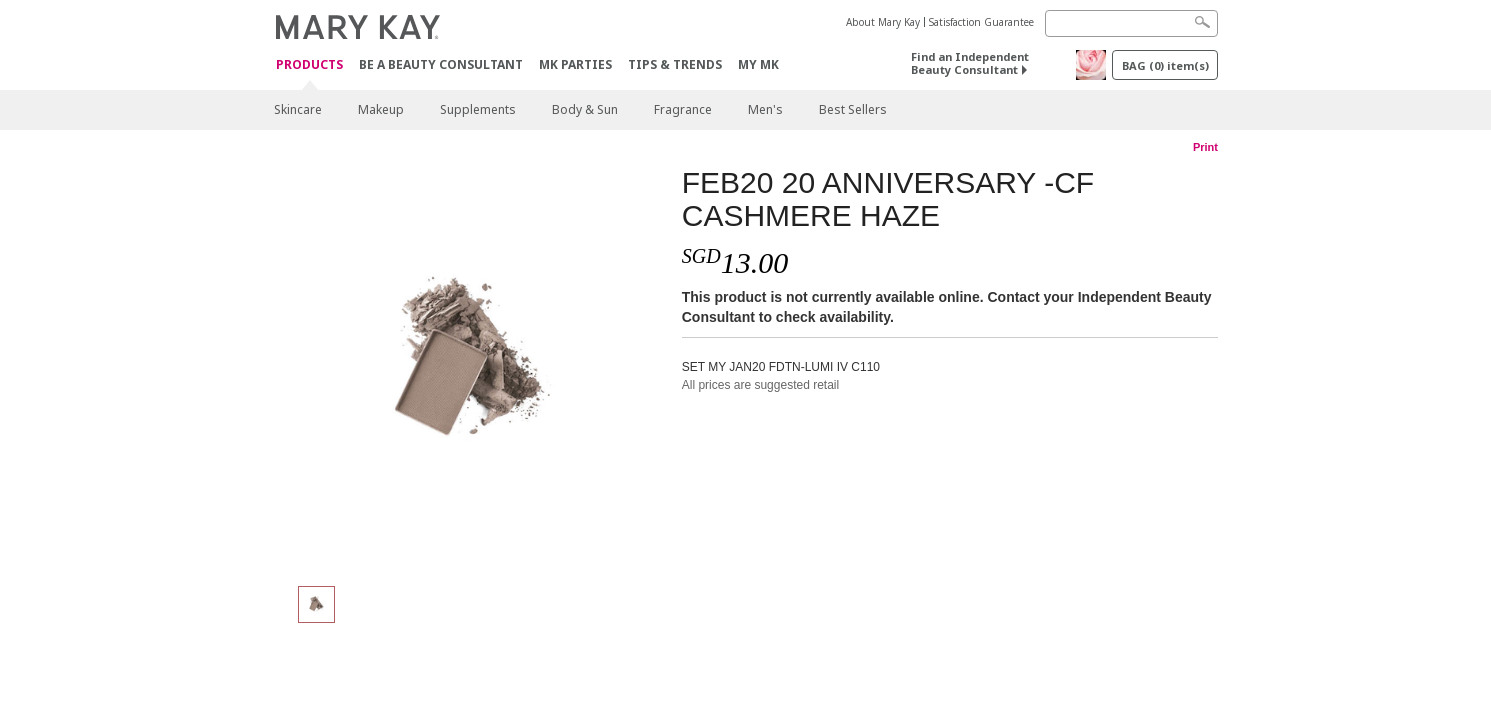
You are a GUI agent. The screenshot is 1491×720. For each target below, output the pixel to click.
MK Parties (575, 64)
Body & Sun (585, 109)
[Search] (1131, 23)
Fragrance (683, 109)
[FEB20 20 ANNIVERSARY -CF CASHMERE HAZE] (470, 366)
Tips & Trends (675, 64)
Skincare (298, 109)
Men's (765, 109)
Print (1205, 147)
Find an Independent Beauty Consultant (970, 63)
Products (309, 65)
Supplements (478, 109)
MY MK (758, 64)
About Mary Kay (883, 22)
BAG (1165, 65)
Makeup (381, 109)
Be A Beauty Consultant (441, 64)
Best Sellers (853, 109)
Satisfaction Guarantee (981, 22)
